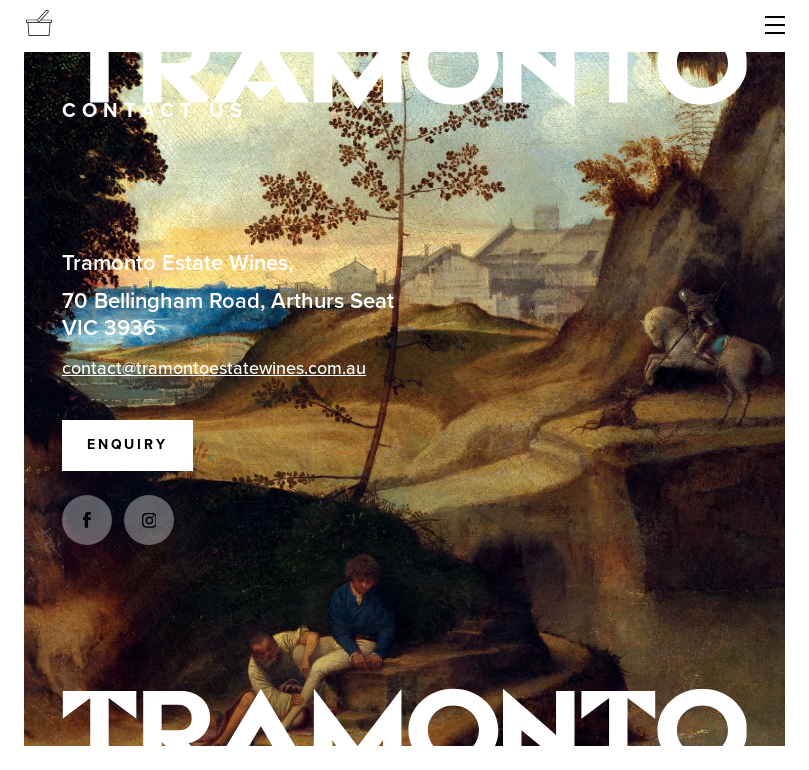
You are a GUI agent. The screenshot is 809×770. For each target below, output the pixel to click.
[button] (775, 26)
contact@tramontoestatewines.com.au (214, 368)
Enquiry (127, 444)
